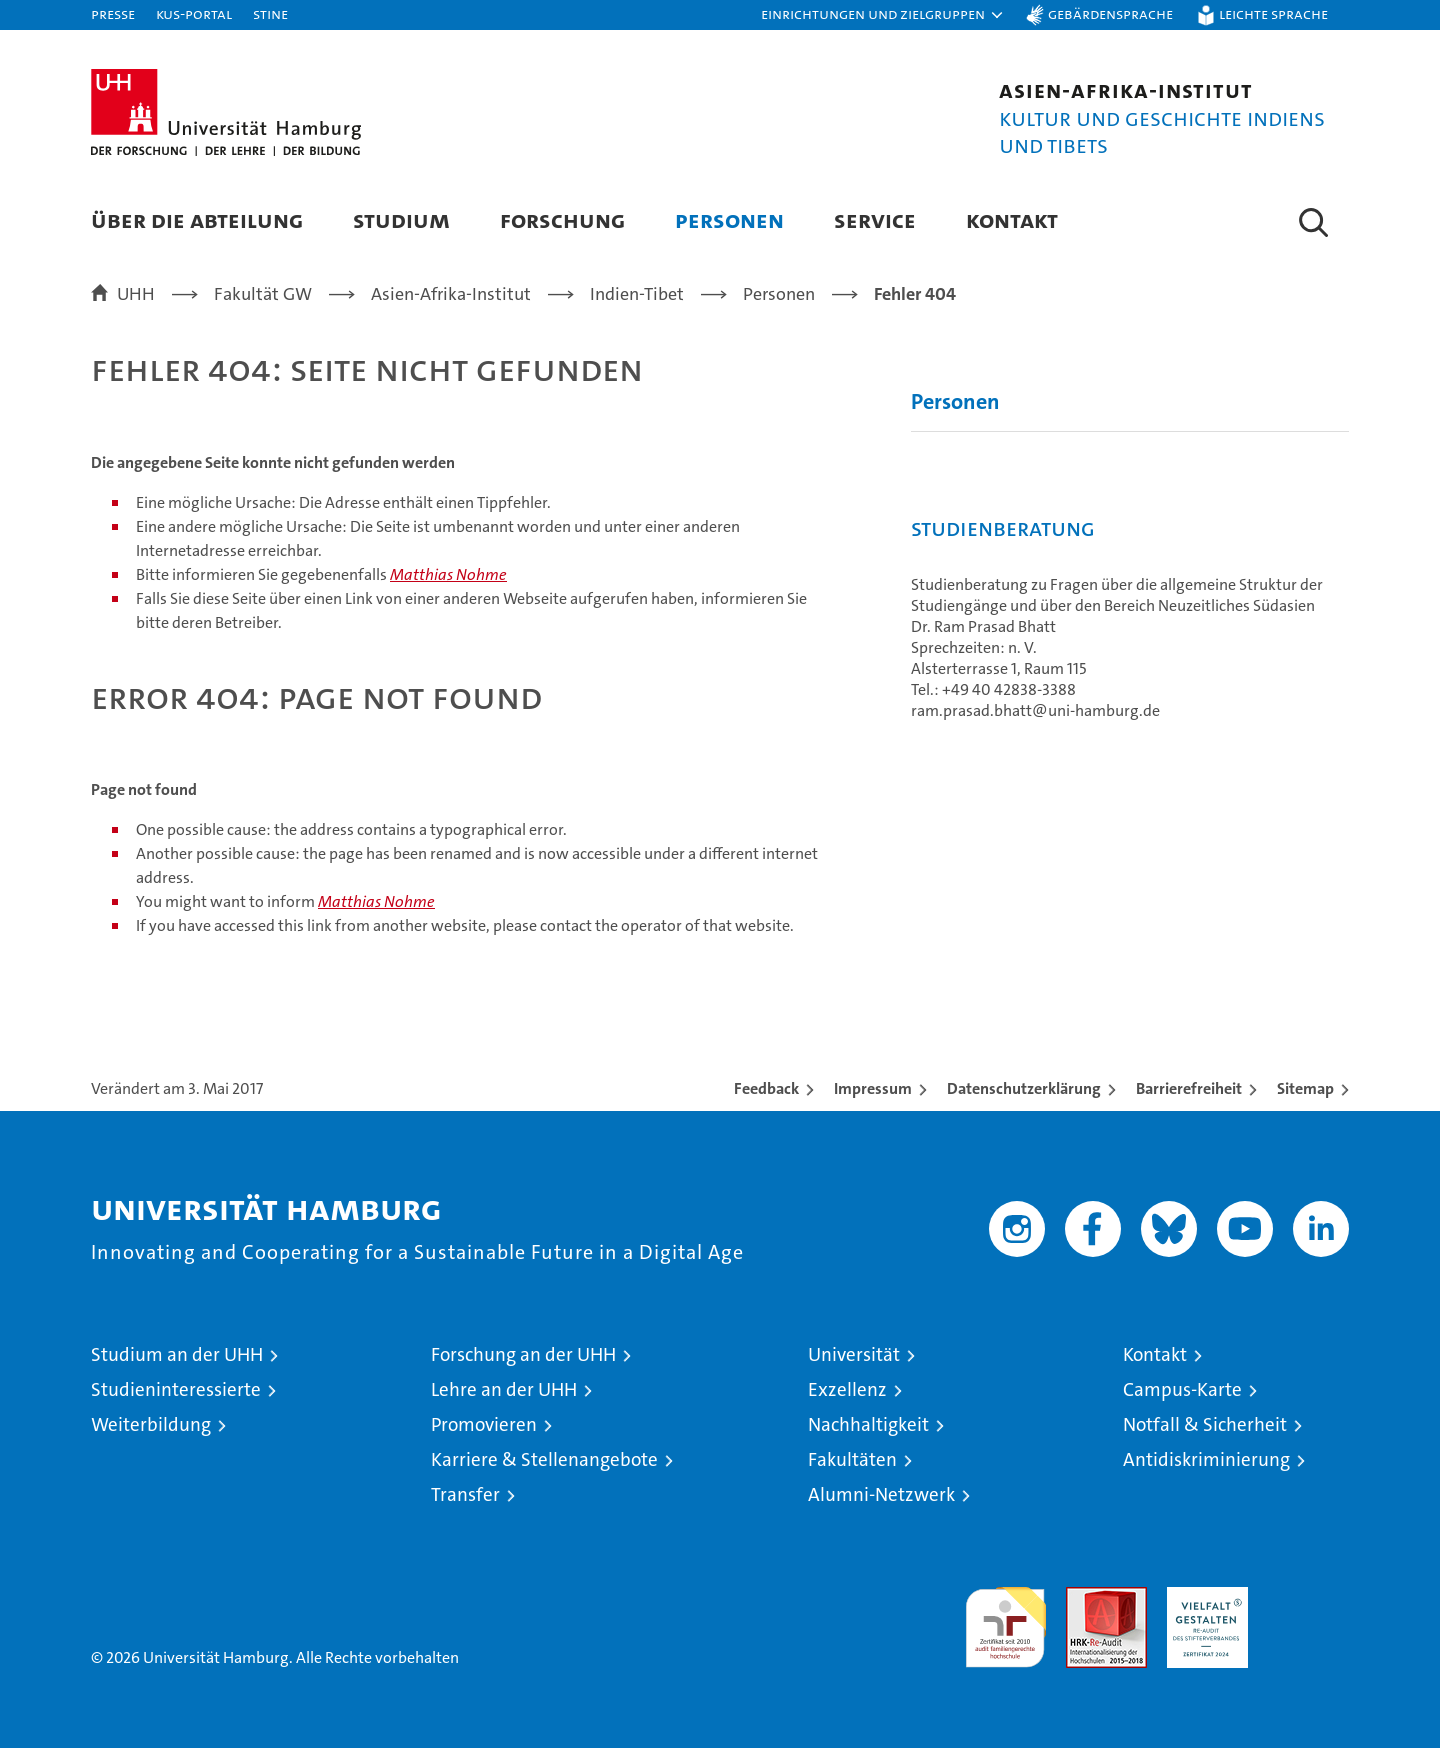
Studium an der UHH (177, 1354)
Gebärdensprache (1110, 13)
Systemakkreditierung (1308, 1597)
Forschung (562, 219)
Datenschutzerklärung (1024, 1088)
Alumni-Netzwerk (881, 1494)
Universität (854, 1354)
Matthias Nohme (448, 574)
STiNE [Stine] (270, 13)
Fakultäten (852, 1459)
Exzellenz (847, 1389)
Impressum (873, 1088)
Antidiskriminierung (1206, 1459)
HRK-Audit (1202, 1597)
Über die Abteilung (197, 219)
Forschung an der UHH (523, 1354)
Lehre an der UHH (504, 1389)
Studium (401, 219)
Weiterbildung (151, 1424)
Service (875, 219)
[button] (883, 15)
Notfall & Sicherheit (1205, 1424)
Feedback (766, 1088)
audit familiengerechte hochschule (1005, 1618)
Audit (1085, 1597)
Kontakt (1012, 219)
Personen (729, 219)
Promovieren (484, 1424)
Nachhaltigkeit (868, 1424)
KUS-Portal (194, 13)
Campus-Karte (1182, 1389)
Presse (113, 13)
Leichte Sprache (1273, 13)
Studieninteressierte (176, 1389)
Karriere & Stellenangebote (544, 1459)
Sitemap (1305, 1088)
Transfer (465, 1494)
